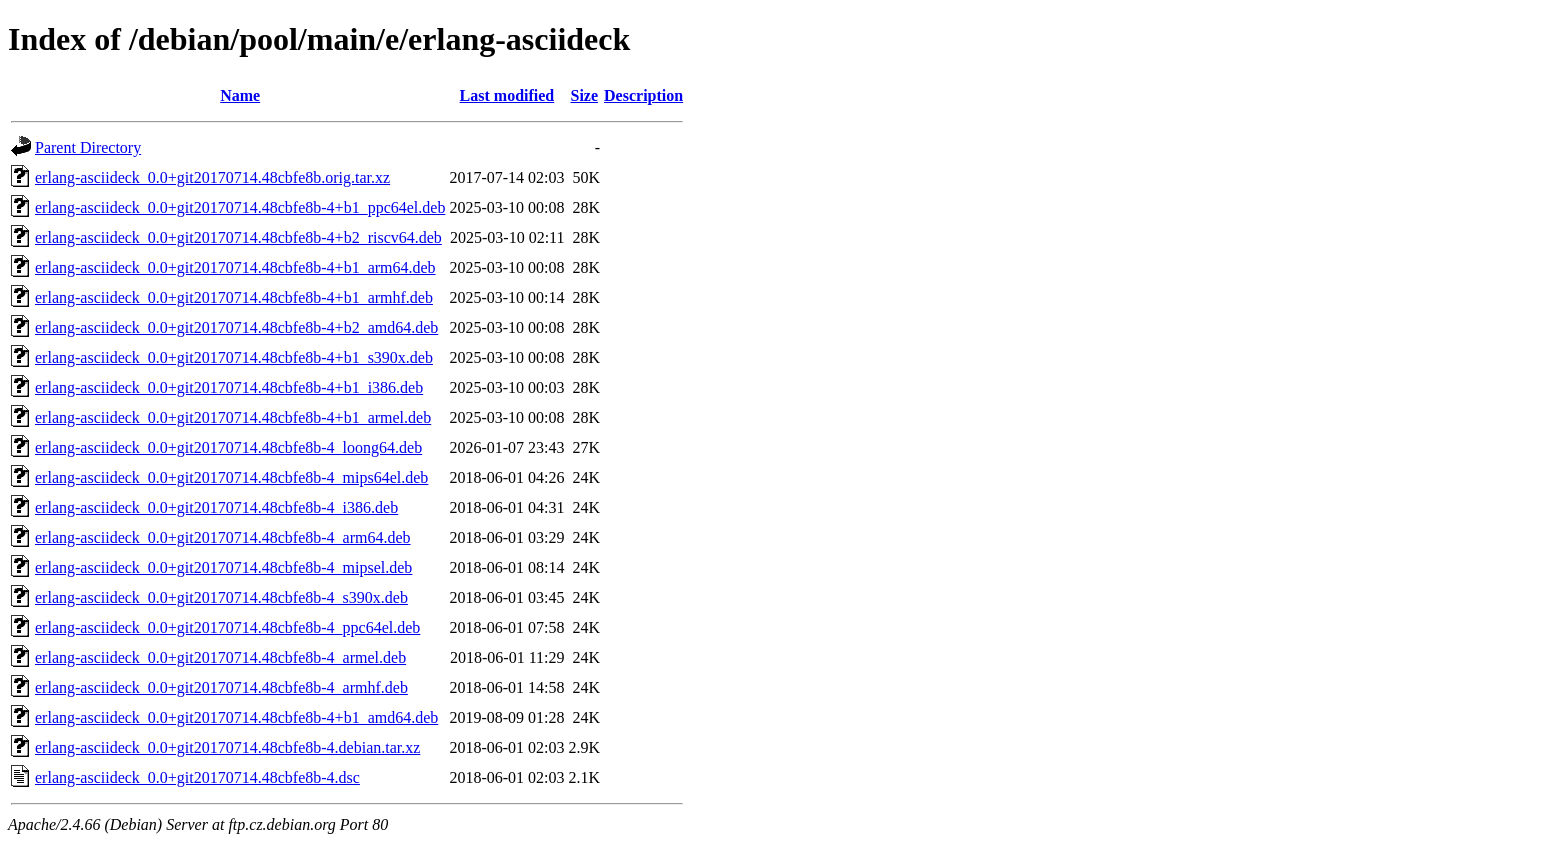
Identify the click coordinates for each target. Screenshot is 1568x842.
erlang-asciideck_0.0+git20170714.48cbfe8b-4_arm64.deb (223, 537)
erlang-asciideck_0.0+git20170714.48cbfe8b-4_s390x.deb (221, 597)
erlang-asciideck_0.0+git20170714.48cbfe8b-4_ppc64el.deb (227, 627)
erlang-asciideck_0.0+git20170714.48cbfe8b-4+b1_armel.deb (233, 417)
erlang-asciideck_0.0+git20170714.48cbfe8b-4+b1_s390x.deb (234, 357)
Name (240, 95)
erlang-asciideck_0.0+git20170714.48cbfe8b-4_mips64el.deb (231, 477)
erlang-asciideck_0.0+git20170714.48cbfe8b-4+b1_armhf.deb (234, 297)
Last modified (507, 95)
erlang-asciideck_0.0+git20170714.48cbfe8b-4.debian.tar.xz (227, 747)
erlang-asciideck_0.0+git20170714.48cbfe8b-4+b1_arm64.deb (235, 267)
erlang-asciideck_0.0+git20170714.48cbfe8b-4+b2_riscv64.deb (238, 237)
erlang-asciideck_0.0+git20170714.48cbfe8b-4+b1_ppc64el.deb (240, 207)
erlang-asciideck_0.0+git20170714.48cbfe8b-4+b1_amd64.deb (236, 717)
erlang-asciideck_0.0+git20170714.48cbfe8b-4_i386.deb (216, 507)
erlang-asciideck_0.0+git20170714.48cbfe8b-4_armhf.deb (221, 687)
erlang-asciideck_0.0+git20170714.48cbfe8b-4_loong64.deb (228, 447)
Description (643, 95)
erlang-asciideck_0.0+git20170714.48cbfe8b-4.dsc (197, 777)
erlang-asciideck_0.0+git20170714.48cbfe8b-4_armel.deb (220, 657)
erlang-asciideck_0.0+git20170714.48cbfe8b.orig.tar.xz (212, 177)
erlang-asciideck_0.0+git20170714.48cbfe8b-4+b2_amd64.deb (236, 327)
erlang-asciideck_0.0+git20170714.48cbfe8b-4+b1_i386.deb (229, 387)
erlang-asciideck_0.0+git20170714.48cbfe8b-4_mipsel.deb (223, 567)
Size (584, 95)
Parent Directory (88, 147)
